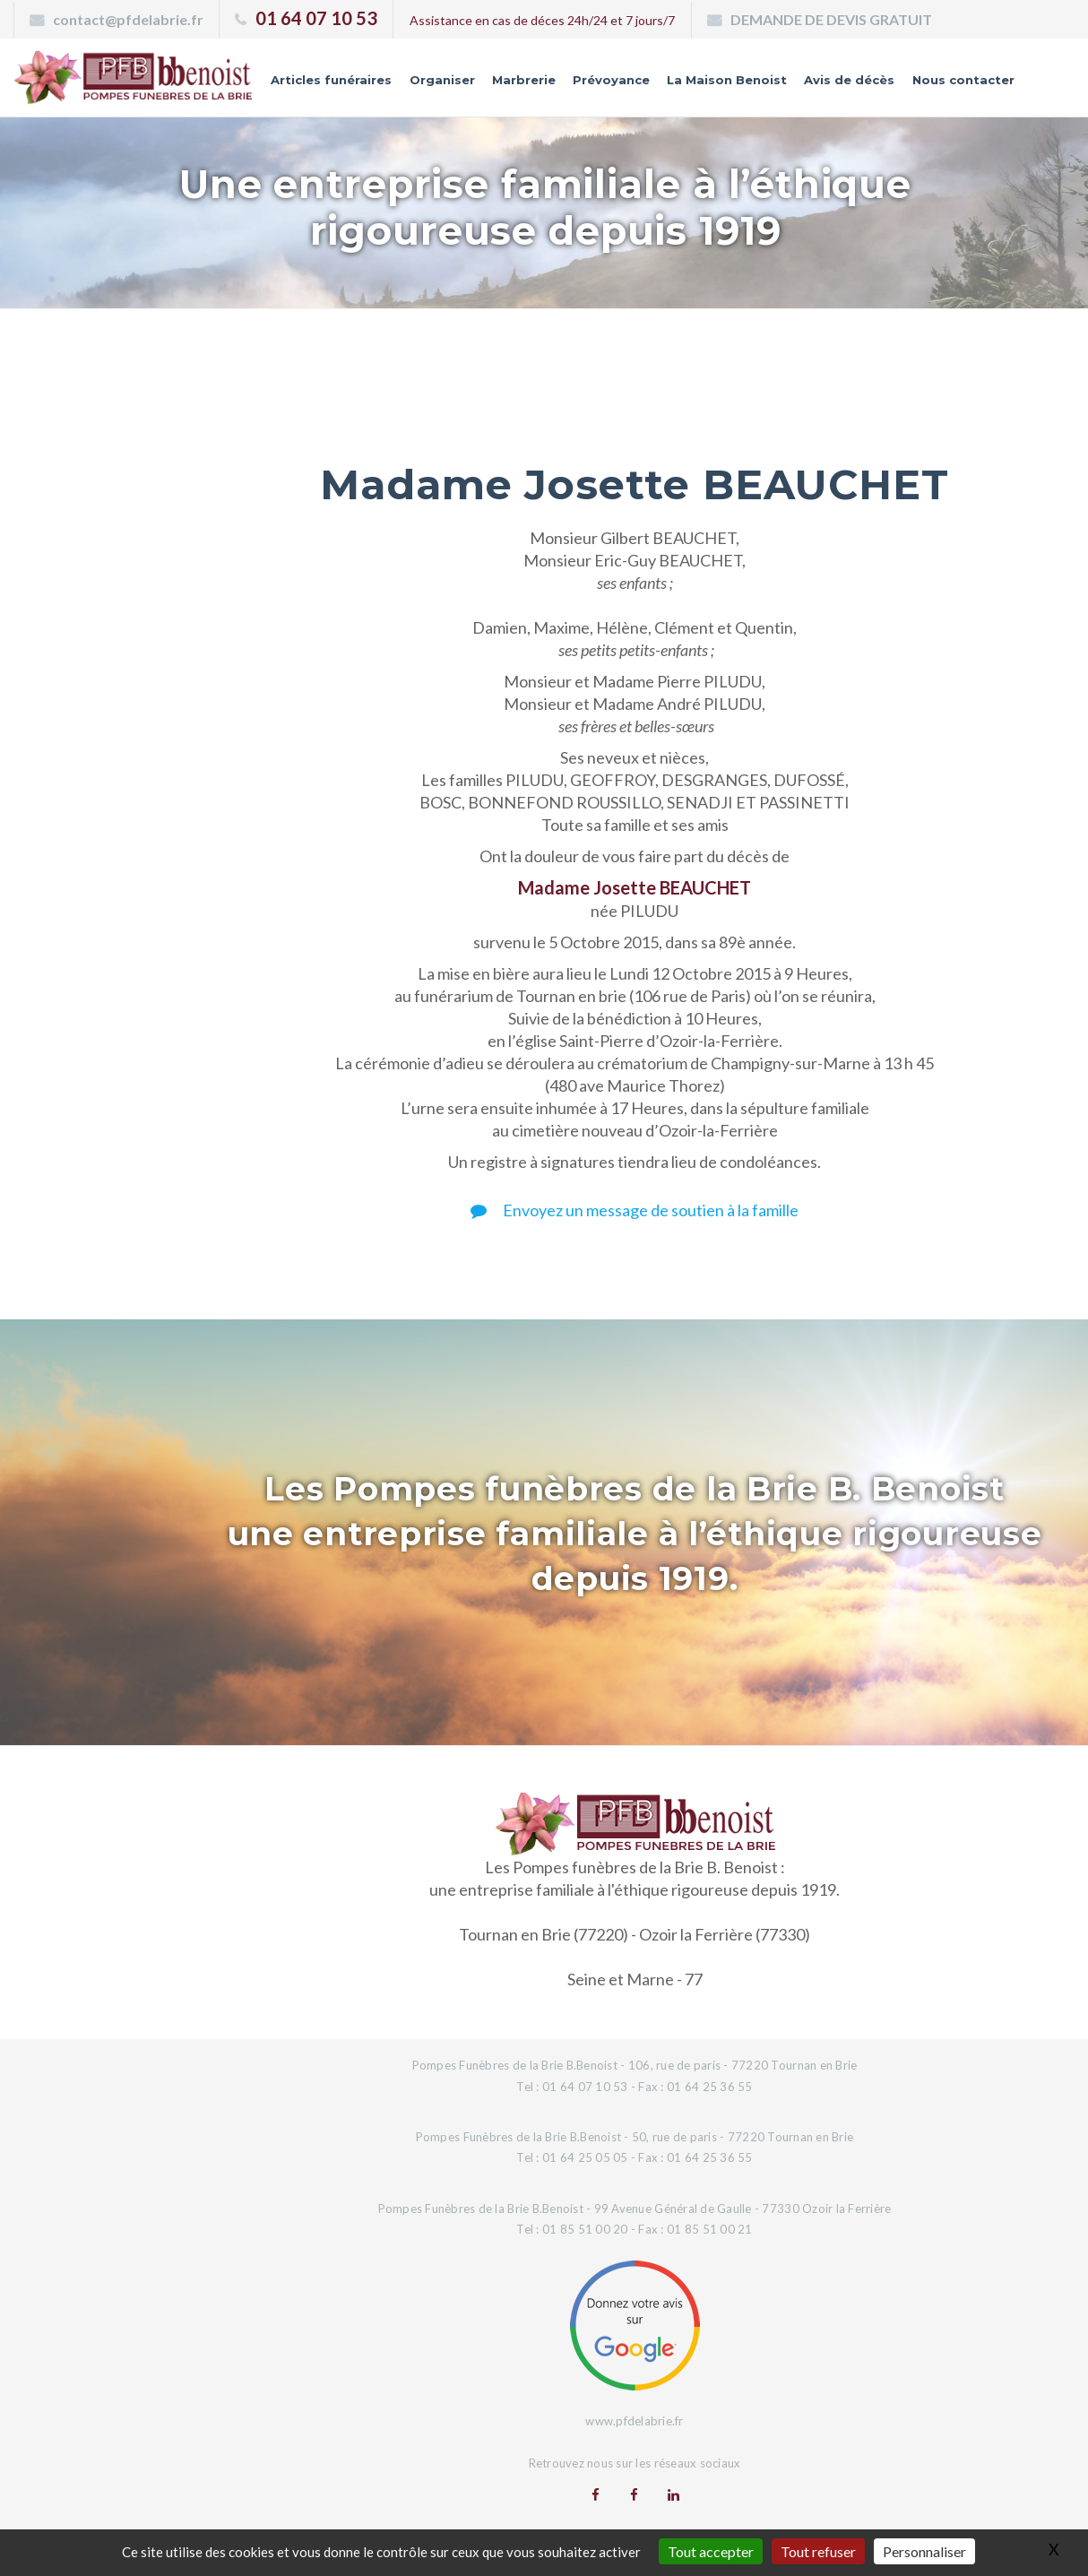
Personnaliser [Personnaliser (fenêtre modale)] (924, 2551)
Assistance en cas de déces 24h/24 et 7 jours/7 (542, 20)
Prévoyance (591, 83)
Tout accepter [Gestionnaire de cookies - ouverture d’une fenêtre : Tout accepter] (711, 2551)
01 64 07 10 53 (316, 18)
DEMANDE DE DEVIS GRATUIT (831, 19)
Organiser (416, 83)
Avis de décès (840, 83)
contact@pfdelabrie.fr (128, 19)
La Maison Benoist (712, 83)
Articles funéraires (301, 83)
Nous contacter (959, 83)
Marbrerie (501, 83)
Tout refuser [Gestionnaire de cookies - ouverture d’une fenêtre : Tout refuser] (818, 2551)
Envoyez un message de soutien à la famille (635, 1210)
